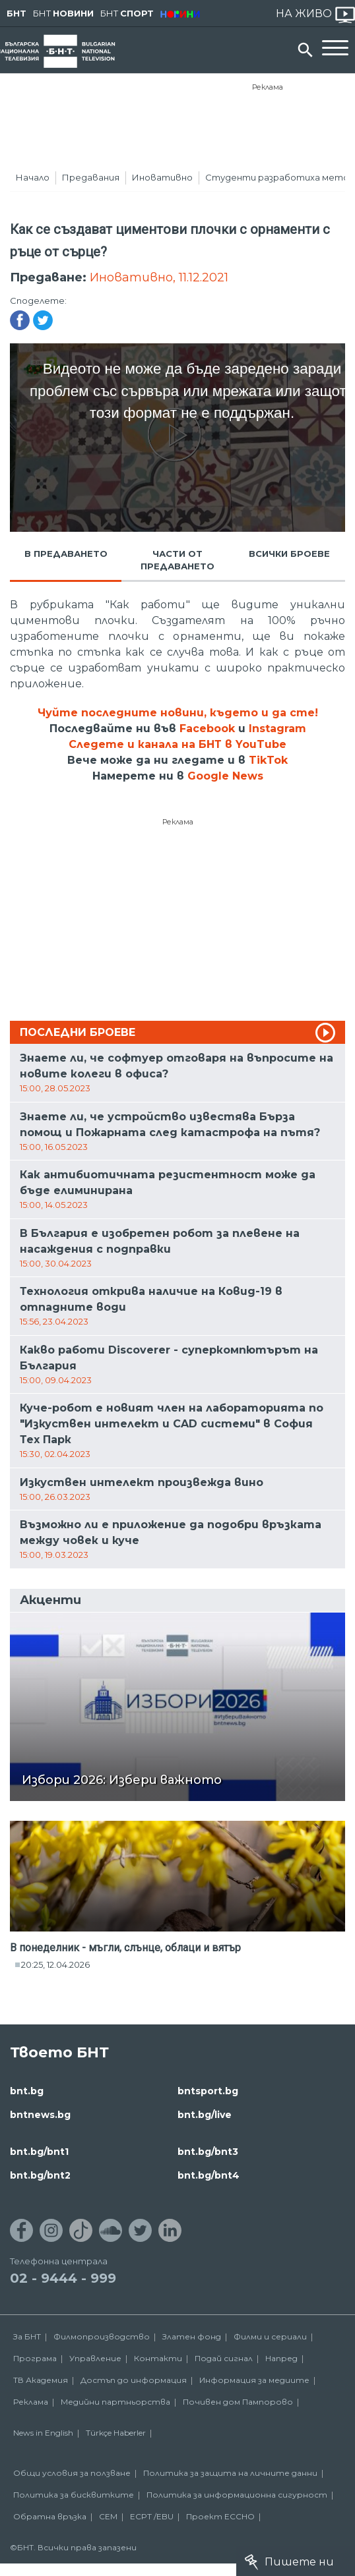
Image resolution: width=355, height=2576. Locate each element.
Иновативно (162, 177)
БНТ (16, 13)
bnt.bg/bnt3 (208, 2152)
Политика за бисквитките (73, 2495)
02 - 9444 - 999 (63, 2278)
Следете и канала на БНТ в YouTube (177, 744)
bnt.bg (27, 2091)
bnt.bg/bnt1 (39, 2152)
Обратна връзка (49, 2516)
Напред (281, 2358)
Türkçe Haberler (116, 2433)
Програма (35, 2358)
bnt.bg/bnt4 (209, 2175)
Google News (225, 776)
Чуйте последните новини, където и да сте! (178, 712)
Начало (32, 177)
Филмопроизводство (101, 2336)
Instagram (277, 728)
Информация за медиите (254, 2380)
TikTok (268, 760)
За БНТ (27, 2336)
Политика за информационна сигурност (236, 2495)
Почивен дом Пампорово (238, 2402)
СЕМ (108, 2516)
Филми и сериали (270, 2336)
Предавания (90, 177)
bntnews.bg (40, 2115)
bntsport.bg (208, 2091)
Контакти (158, 2358)
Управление (95, 2358)
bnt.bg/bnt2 (40, 2175)
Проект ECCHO (220, 2516)
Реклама (267, 87)
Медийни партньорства (115, 2402)
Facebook (207, 728)
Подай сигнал (224, 2358)
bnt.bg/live (205, 2115)
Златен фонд (191, 2336)
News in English (43, 2433)
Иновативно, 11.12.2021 (159, 277)
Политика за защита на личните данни (230, 2473)
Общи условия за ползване (72, 2473)
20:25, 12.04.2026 (55, 1964)
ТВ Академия (40, 2380)
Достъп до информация (134, 2380)
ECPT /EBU (152, 2516)
